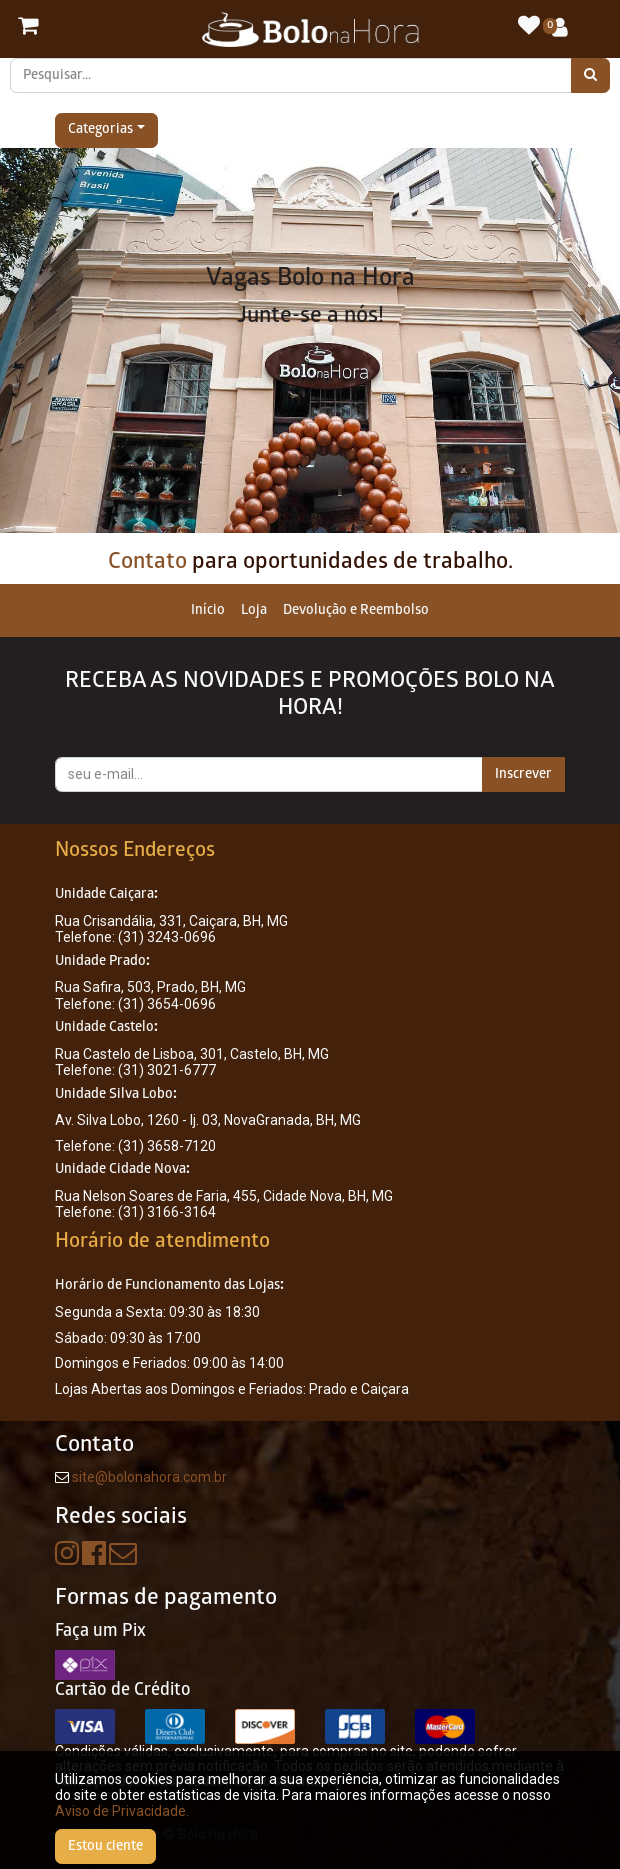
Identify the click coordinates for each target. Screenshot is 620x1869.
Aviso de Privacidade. (122, 1811)
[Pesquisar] (590, 75)
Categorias (100, 130)
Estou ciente (105, 1846)
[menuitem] (208, 610)
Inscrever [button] (523, 774)
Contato (147, 562)
